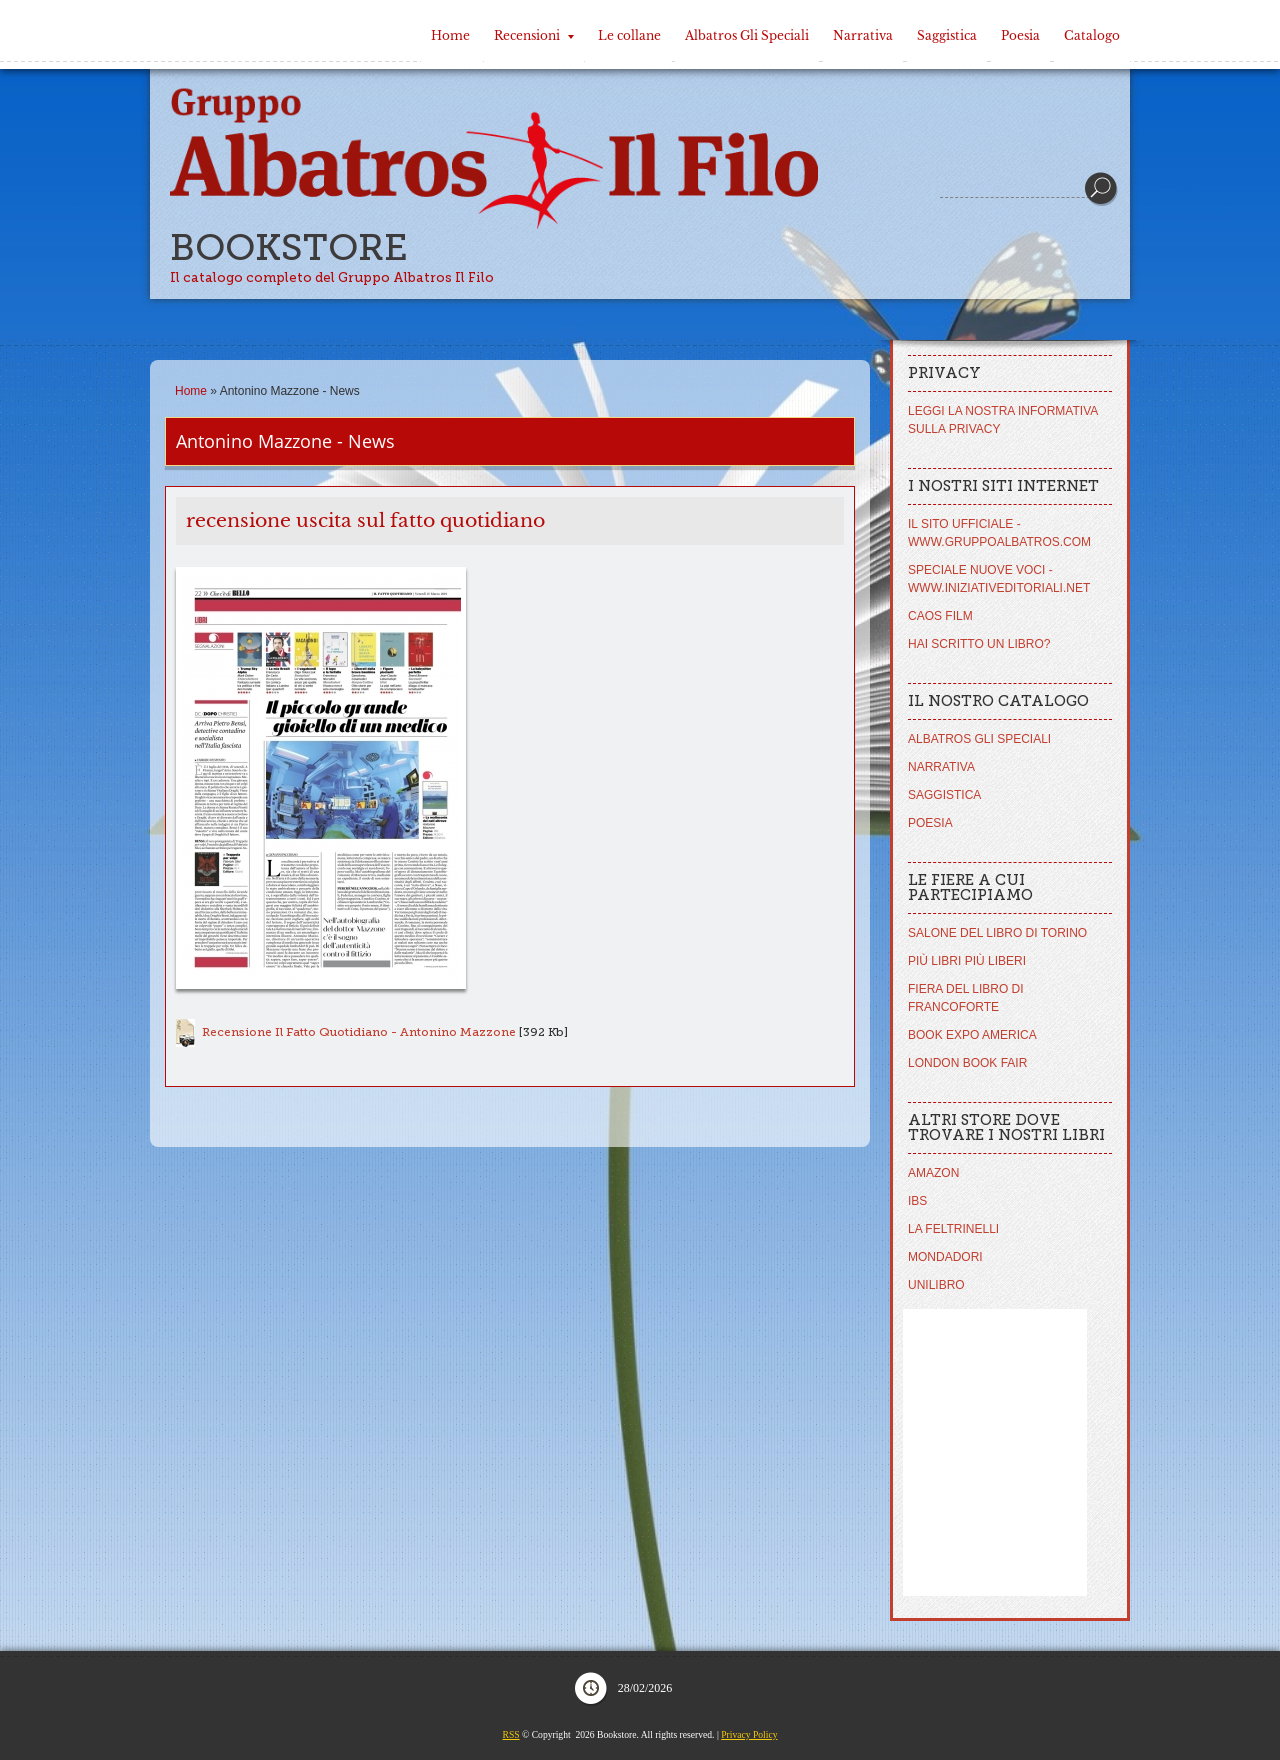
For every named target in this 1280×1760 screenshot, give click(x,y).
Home (450, 35)
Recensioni (534, 35)
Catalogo (1092, 35)
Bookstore (289, 247)
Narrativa (863, 35)
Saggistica (947, 35)
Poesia (1020, 35)
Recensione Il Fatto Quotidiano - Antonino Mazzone (359, 1032)
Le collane (629, 35)
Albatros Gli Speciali (747, 35)
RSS (511, 1734)
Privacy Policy (749, 1734)
